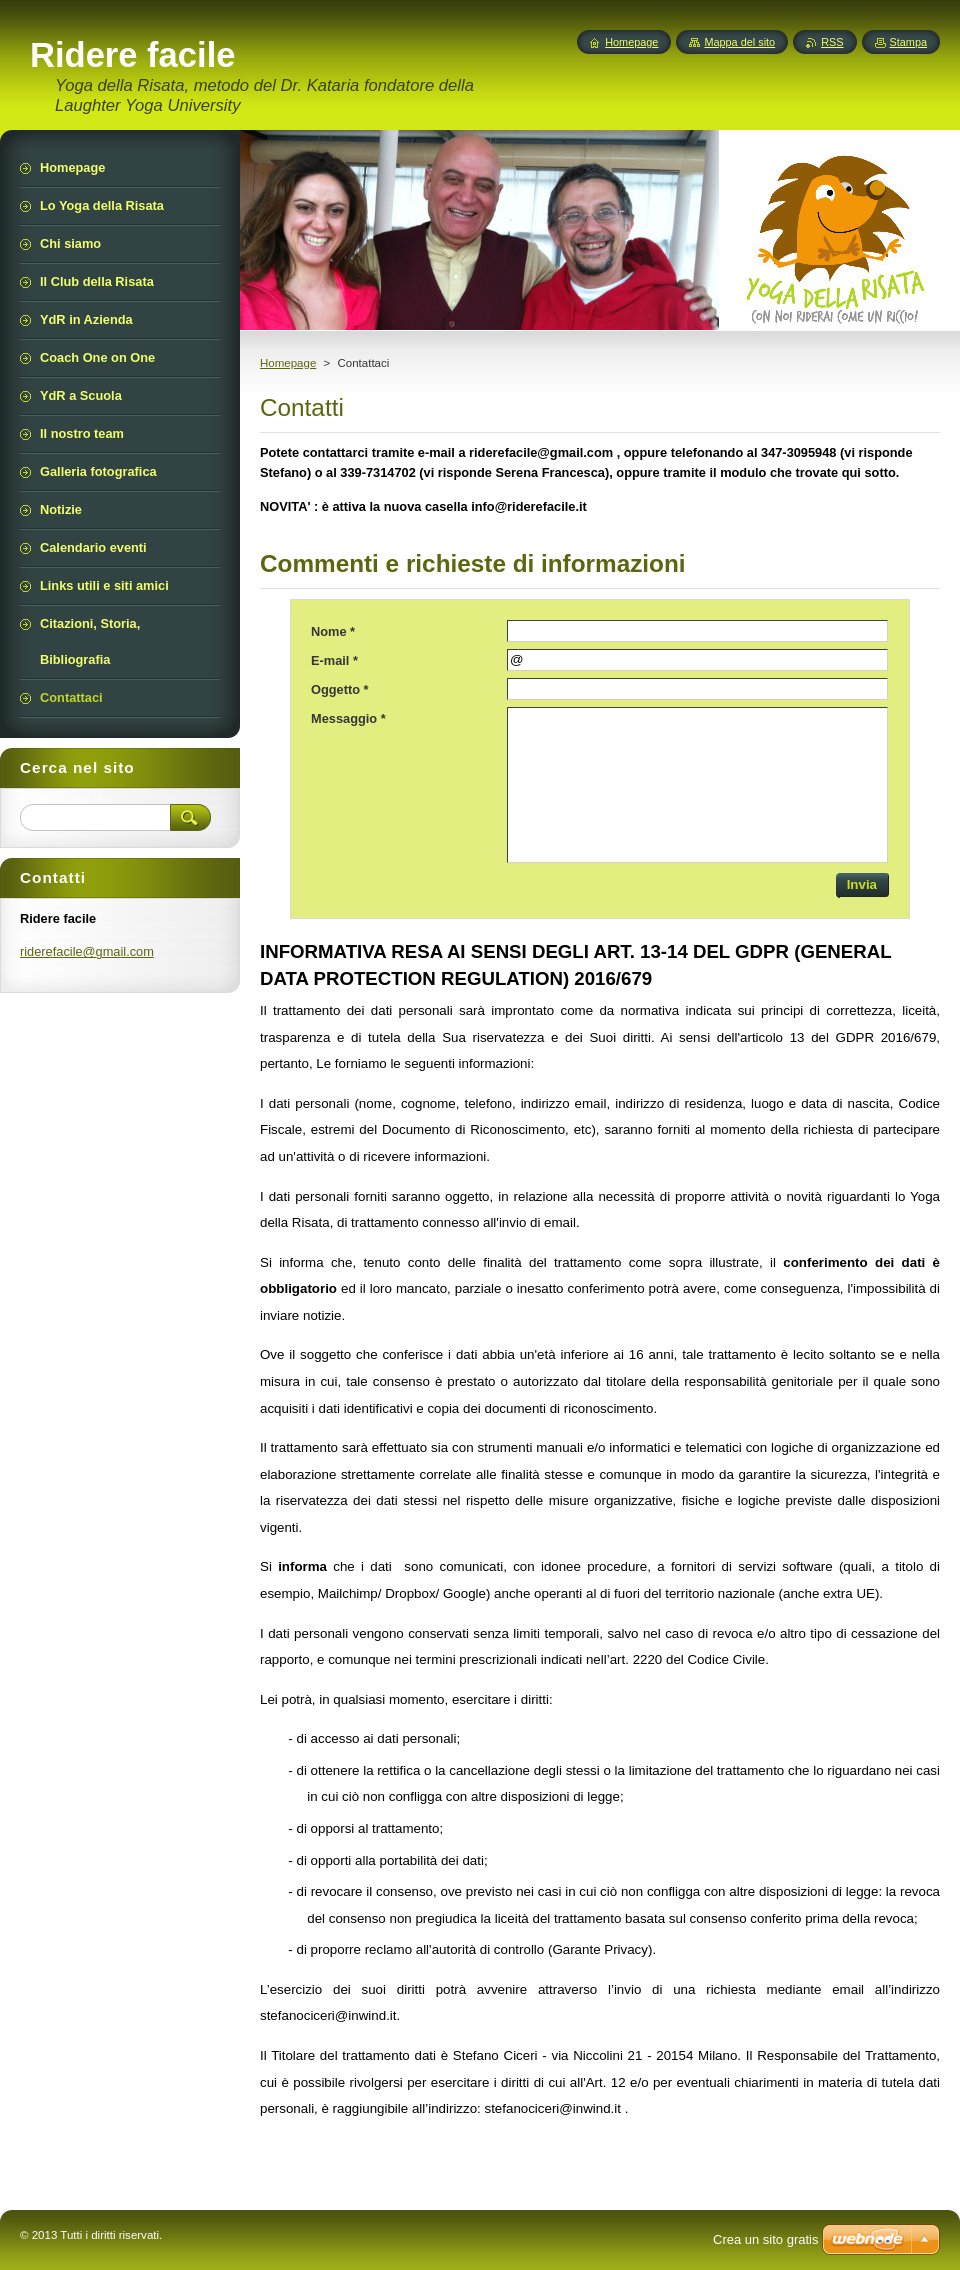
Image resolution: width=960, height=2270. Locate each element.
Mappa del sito (739, 42)
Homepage (288, 363)
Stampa (908, 42)
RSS (832, 42)
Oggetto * (340, 689)
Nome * (333, 631)
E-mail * (334, 660)
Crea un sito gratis (766, 2239)
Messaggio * (348, 718)
